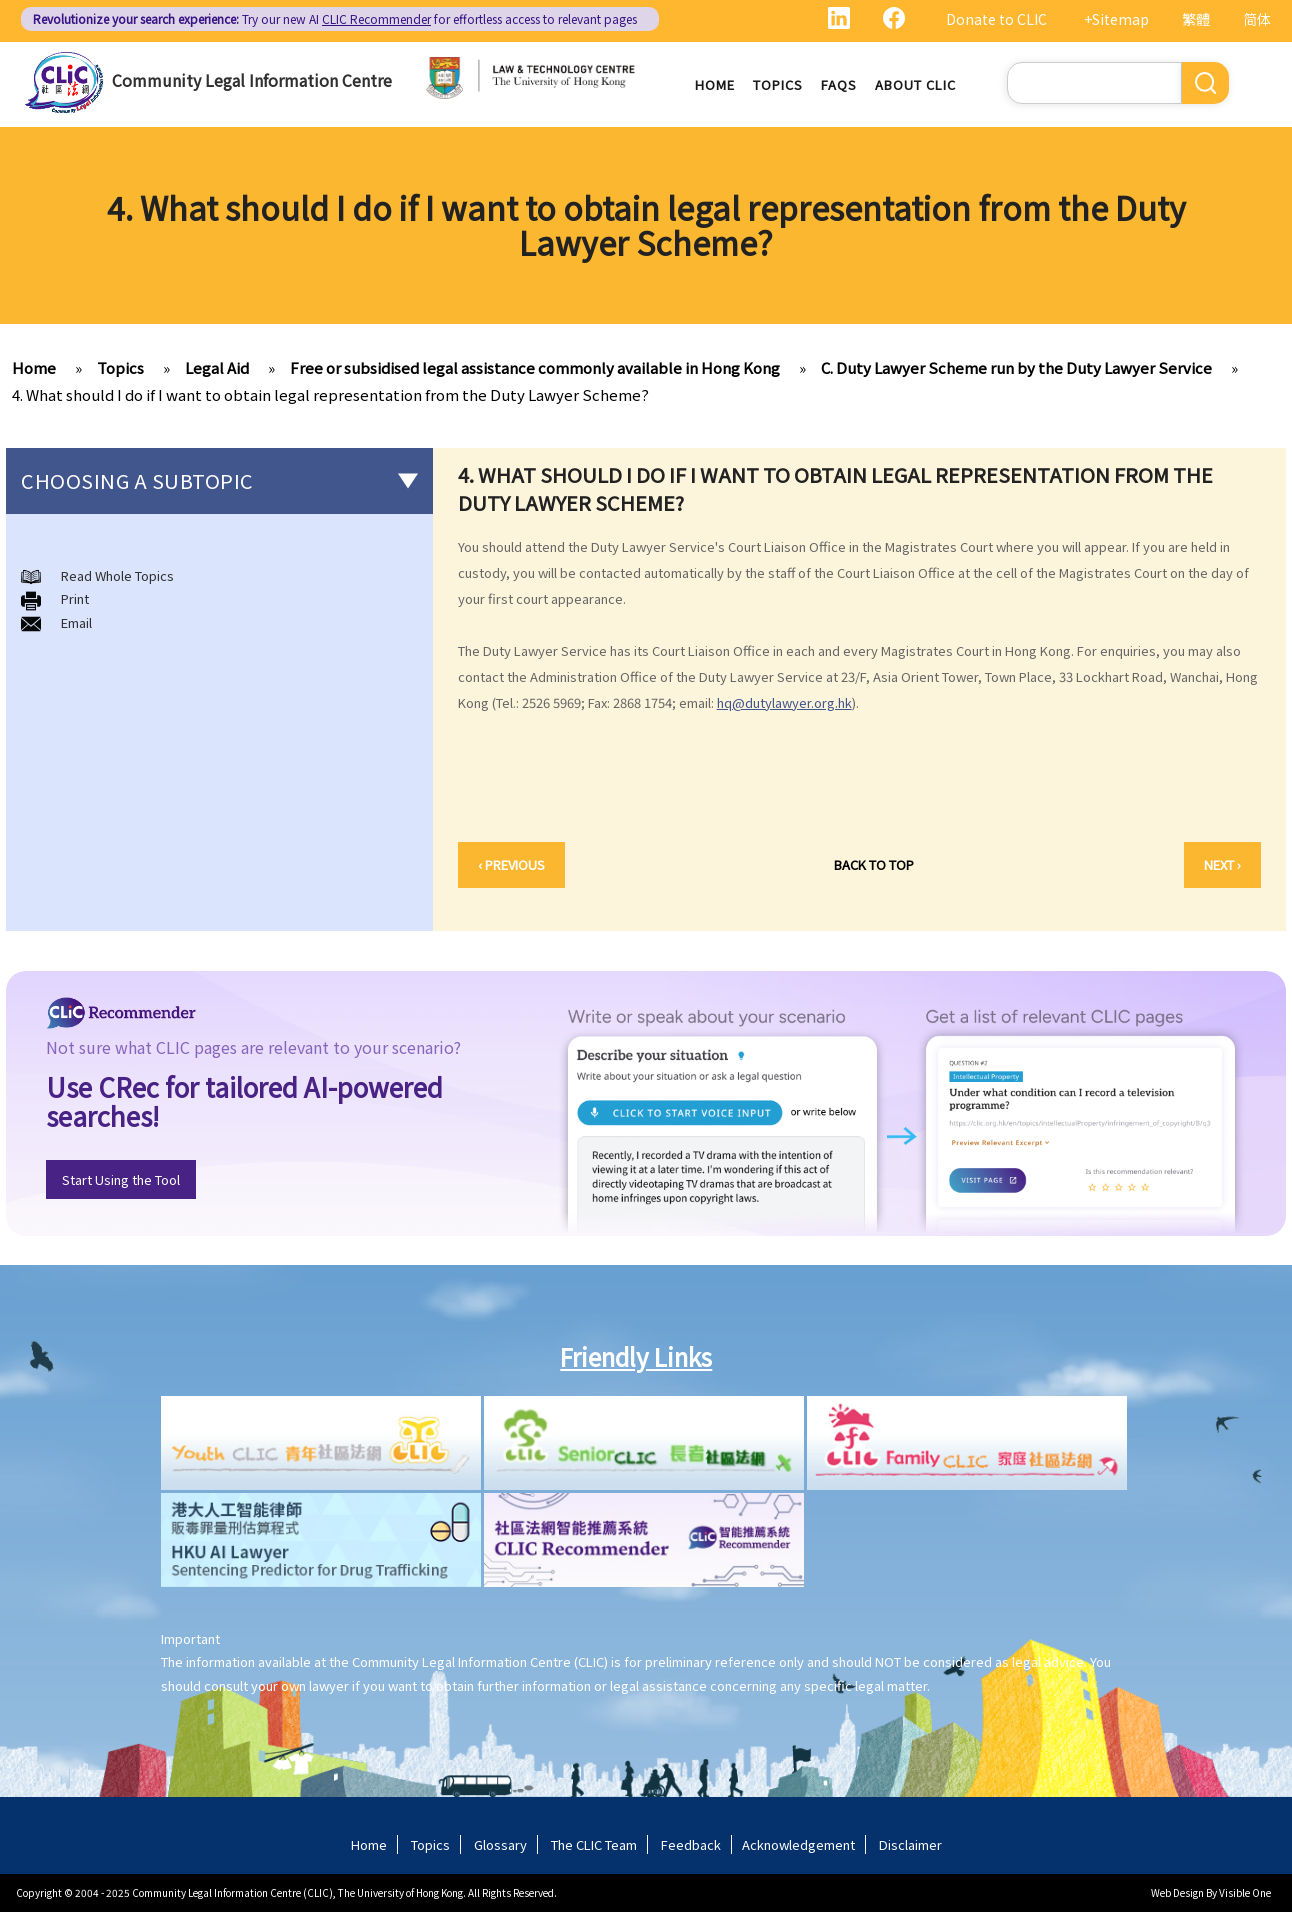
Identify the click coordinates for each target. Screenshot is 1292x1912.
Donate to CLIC (996, 19)
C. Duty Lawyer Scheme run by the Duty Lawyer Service (1016, 367)
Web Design (1177, 1892)
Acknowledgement (798, 1844)
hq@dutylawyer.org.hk (784, 702)
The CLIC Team (594, 1844)
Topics (778, 84)
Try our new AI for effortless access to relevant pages (335, 18)
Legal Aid (217, 367)
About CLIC (915, 84)
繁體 (1196, 19)
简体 (1257, 19)
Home (715, 84)
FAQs (839, 84)
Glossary (500, 1844)
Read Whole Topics (117, 575)
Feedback (691, 1844)
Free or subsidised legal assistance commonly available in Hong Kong (535, 367)
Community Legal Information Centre (252, 80)
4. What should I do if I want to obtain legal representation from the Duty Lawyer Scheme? (330, 394)
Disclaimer (910, 1844)
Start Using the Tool (121, 1179)
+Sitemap (1116, 19)
